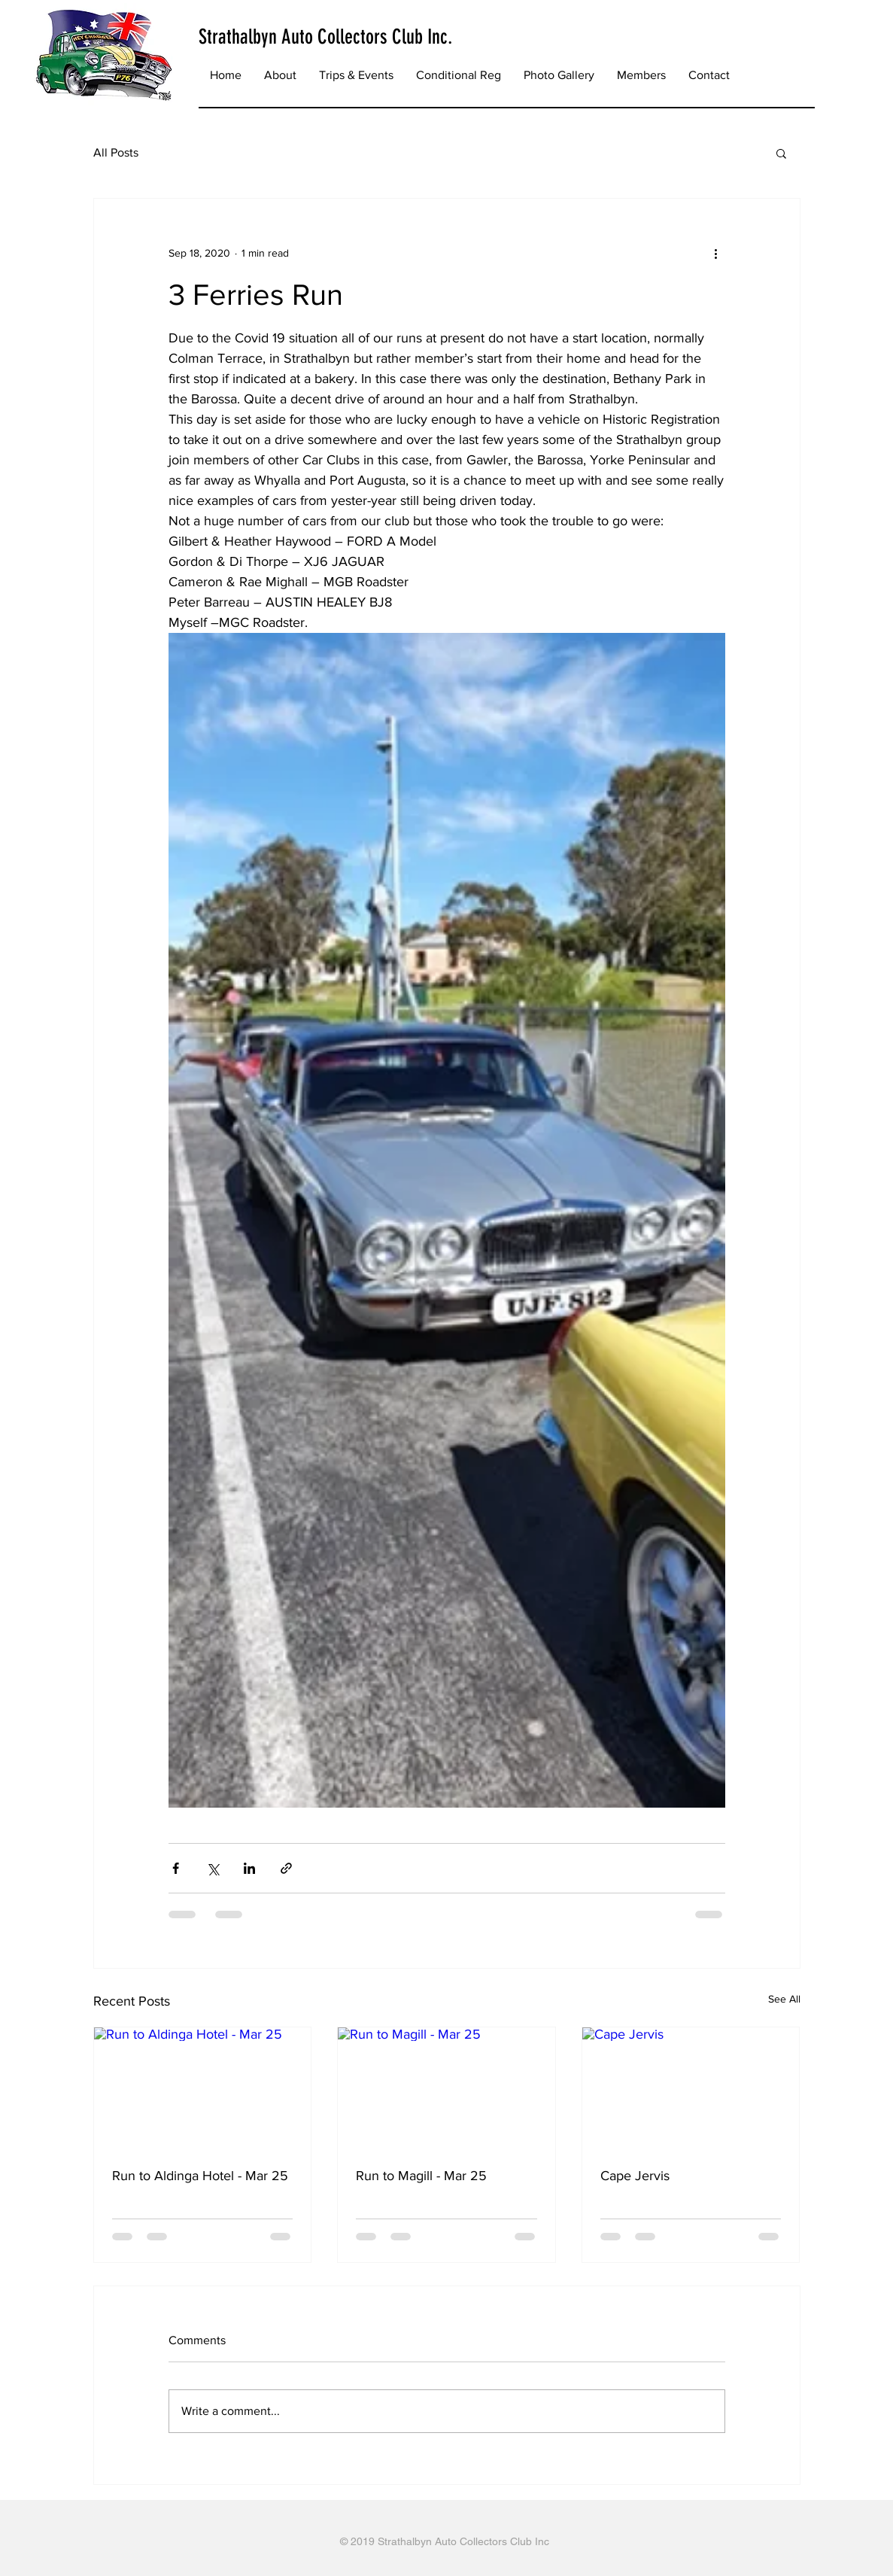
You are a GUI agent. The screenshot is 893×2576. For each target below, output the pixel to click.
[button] (356, 75)
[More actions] (716, 253)
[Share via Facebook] (176, 1868)
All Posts (115, 152)
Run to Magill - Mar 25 (421, 2175)
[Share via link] (286, 1868)
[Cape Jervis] (691, 2088)
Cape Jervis (635, 2175)
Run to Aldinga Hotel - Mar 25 (200, 2175)
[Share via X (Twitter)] (212, 1868)
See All (784, 1999)
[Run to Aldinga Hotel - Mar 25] (202, 2088)
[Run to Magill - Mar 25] (446, 2088)
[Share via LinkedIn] (249, 1868)
